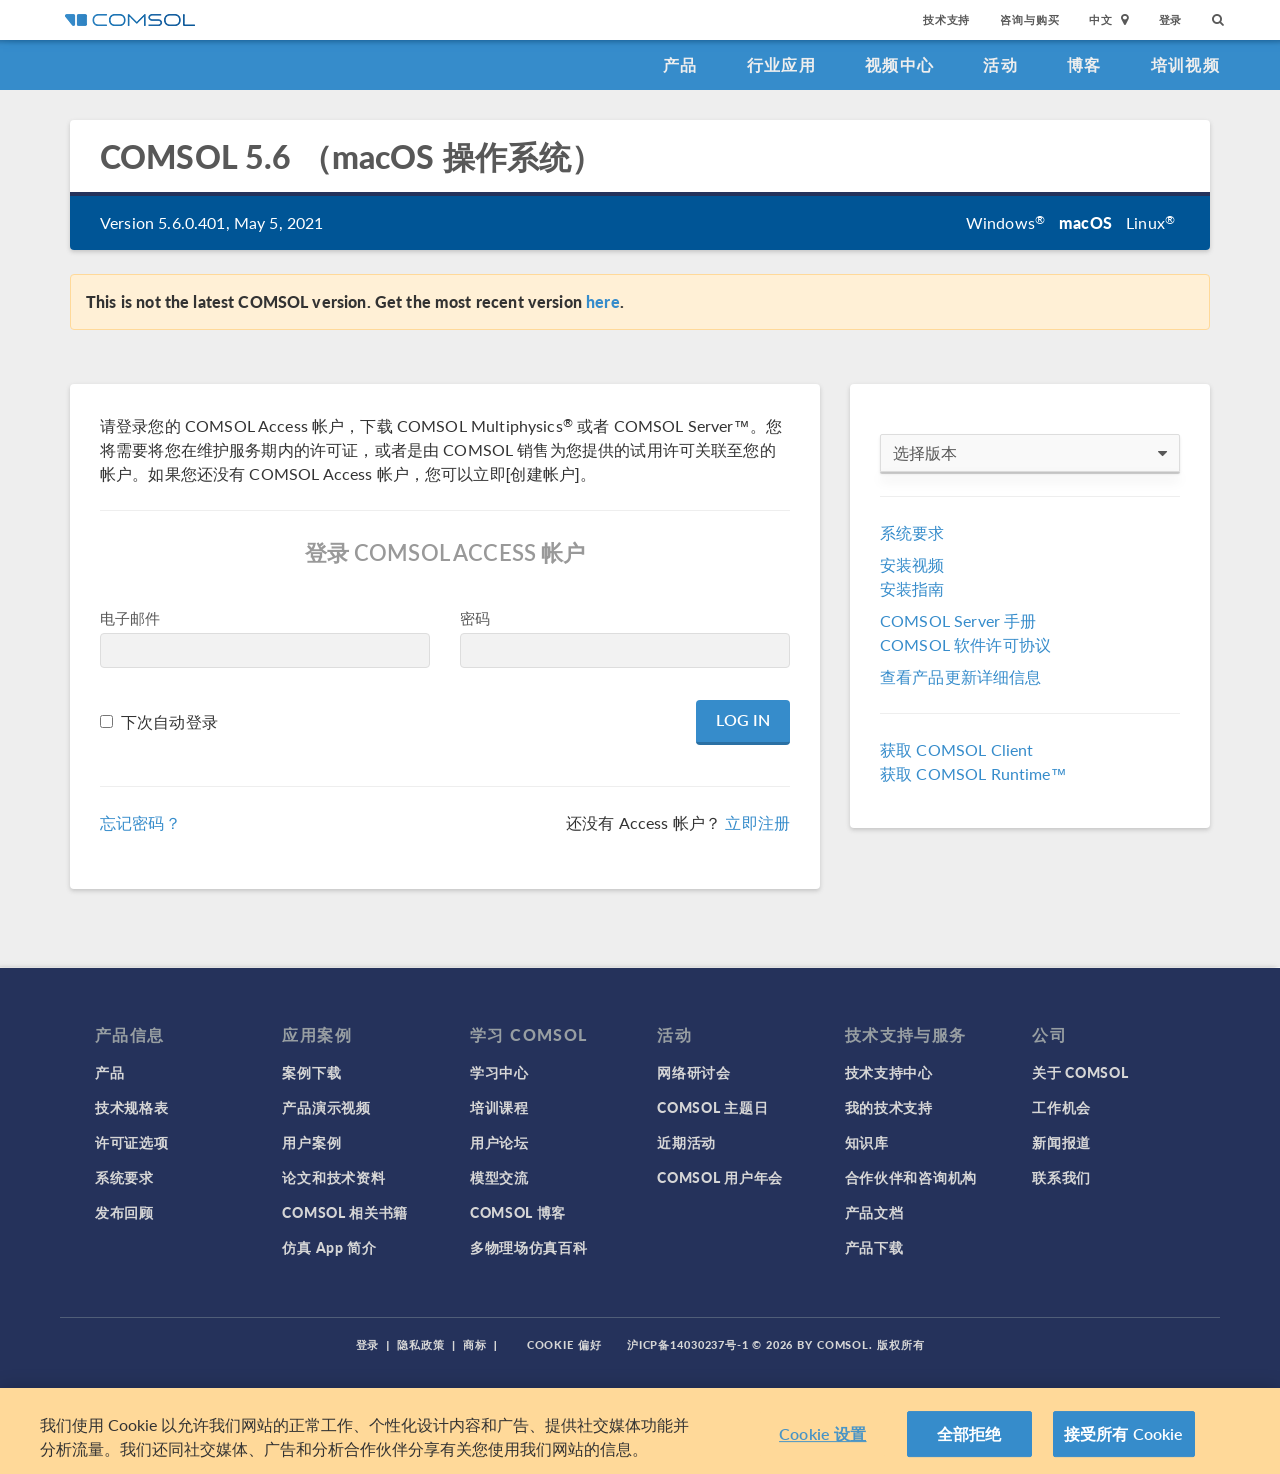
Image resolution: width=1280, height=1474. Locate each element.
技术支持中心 (889, 1072)
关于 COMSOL (1080, 1072)
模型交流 (499, 1177)
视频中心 (899, 64)
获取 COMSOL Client (956, 749)
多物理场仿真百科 (529, 1247)
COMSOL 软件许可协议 (965, 644)
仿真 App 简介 (329, 1247)
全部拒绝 (969, 1439)
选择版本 (1030, 453)
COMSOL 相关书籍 (345, 1212)
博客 (1084, 64)
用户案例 (311, 1142)
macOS (1085, 222)
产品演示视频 (326, 1107)
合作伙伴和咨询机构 (911, 1177)
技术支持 (946, 19)
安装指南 (912, 588)
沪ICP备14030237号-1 (688, 1344)
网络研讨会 (694, 1072)
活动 (1000, 64)
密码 (475, 617)
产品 (680, 64)
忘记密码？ (140, 822)
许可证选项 (132, 1142)
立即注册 (757, 822)
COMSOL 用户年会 (720, 1177)
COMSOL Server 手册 (958, 620)
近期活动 (686, 1142)
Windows (1005, 222)
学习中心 (499, 1072)
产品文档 (874, 1212)
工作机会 (1061, 1107)
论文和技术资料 (333, 1177)
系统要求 (912, 532)
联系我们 (1061, 1177)
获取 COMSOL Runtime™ (973, 773)
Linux (1150, 222)
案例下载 (311, 1072)
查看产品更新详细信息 (961, 676)
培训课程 (499, 1107)
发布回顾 (124, 1212)
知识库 (867, 1142)
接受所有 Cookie (1124, 1439)
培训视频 (1185, 64)
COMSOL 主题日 (712, 1107)
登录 (1171, 19)
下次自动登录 (169, 721)
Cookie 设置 (822, 1439)
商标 (475, 1344)
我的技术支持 (889, 1107)
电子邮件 (130, 617)
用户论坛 (499, 1142)
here (603, 301)
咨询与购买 (1029, 19)
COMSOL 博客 (518, 1212)
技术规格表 (132, 1107)
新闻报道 (1061, 1142)
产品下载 (874, 1247)
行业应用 (781, 64)
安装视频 (912, 564)
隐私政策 (421, 1344)
